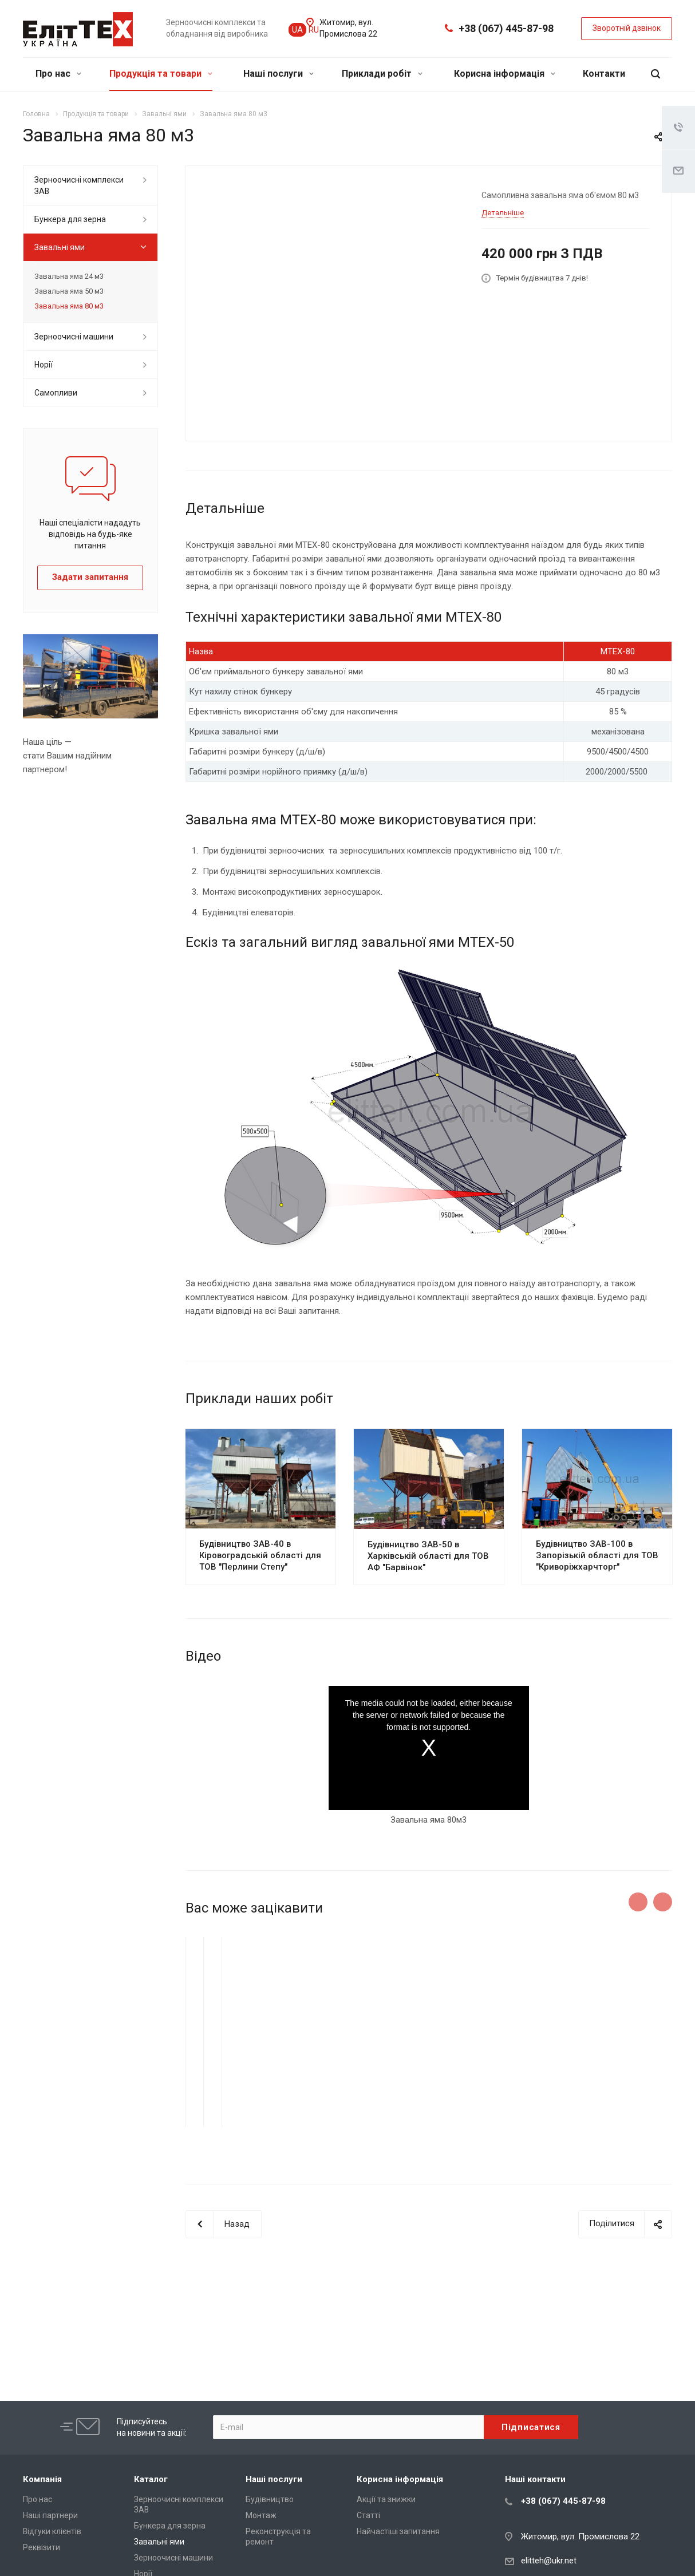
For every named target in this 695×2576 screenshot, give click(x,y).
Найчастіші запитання (398, 2531)
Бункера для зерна (70, 219)
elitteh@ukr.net (548, 2560)
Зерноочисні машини (73, 336)
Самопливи (55, 392)
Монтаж (261, 2515)
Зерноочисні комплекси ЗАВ (79, 185)
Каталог (151, 2479)
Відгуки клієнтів (52, 2531)
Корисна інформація (504, 73)
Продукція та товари (160, 73)
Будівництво (270, 2499)
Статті (368, 2515)
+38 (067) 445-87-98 (506, 28)
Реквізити (41, 2547)
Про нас (58, 73)
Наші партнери (50, 2515)
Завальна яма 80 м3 (69, 306)
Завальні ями (59, 247)
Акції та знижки (386, 2499)
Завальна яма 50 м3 (69, 291)
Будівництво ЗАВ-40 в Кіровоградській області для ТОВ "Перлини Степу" (260, 1555)
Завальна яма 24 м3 (69, 276)
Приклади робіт (382, 73)
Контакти (604, 73)
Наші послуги (278, 73)
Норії (43, 364)
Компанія (42, 2479)
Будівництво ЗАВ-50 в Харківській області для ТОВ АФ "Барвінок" (428, 1556)
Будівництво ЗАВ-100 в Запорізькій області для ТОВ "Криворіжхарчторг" (597, 1555)
